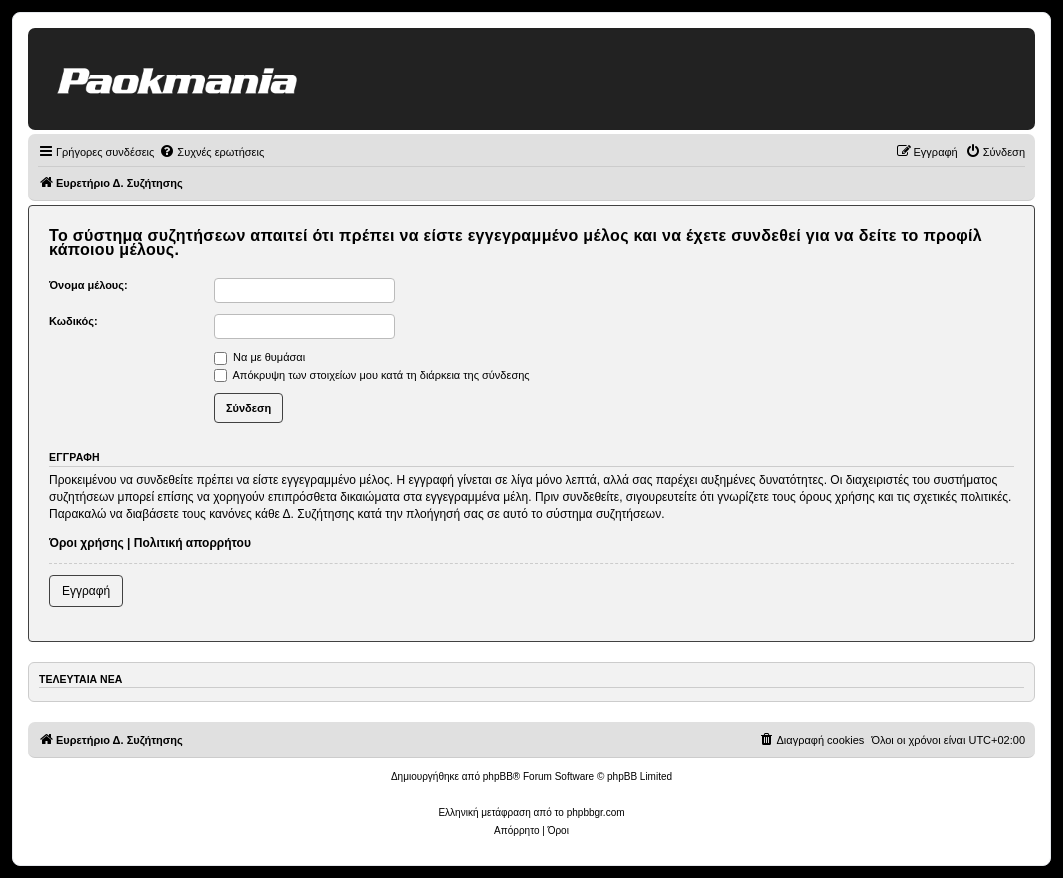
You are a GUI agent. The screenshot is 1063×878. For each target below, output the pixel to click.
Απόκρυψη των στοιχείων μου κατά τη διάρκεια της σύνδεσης (372, 375)
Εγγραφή (86, 591)
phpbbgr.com (596, 812)
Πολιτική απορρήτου (192, 543)
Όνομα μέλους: (88, 285)
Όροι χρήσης (86, 543)
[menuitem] (211, 152)
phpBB (498, 776)
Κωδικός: (73, 321)
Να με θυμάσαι (259, 357)
